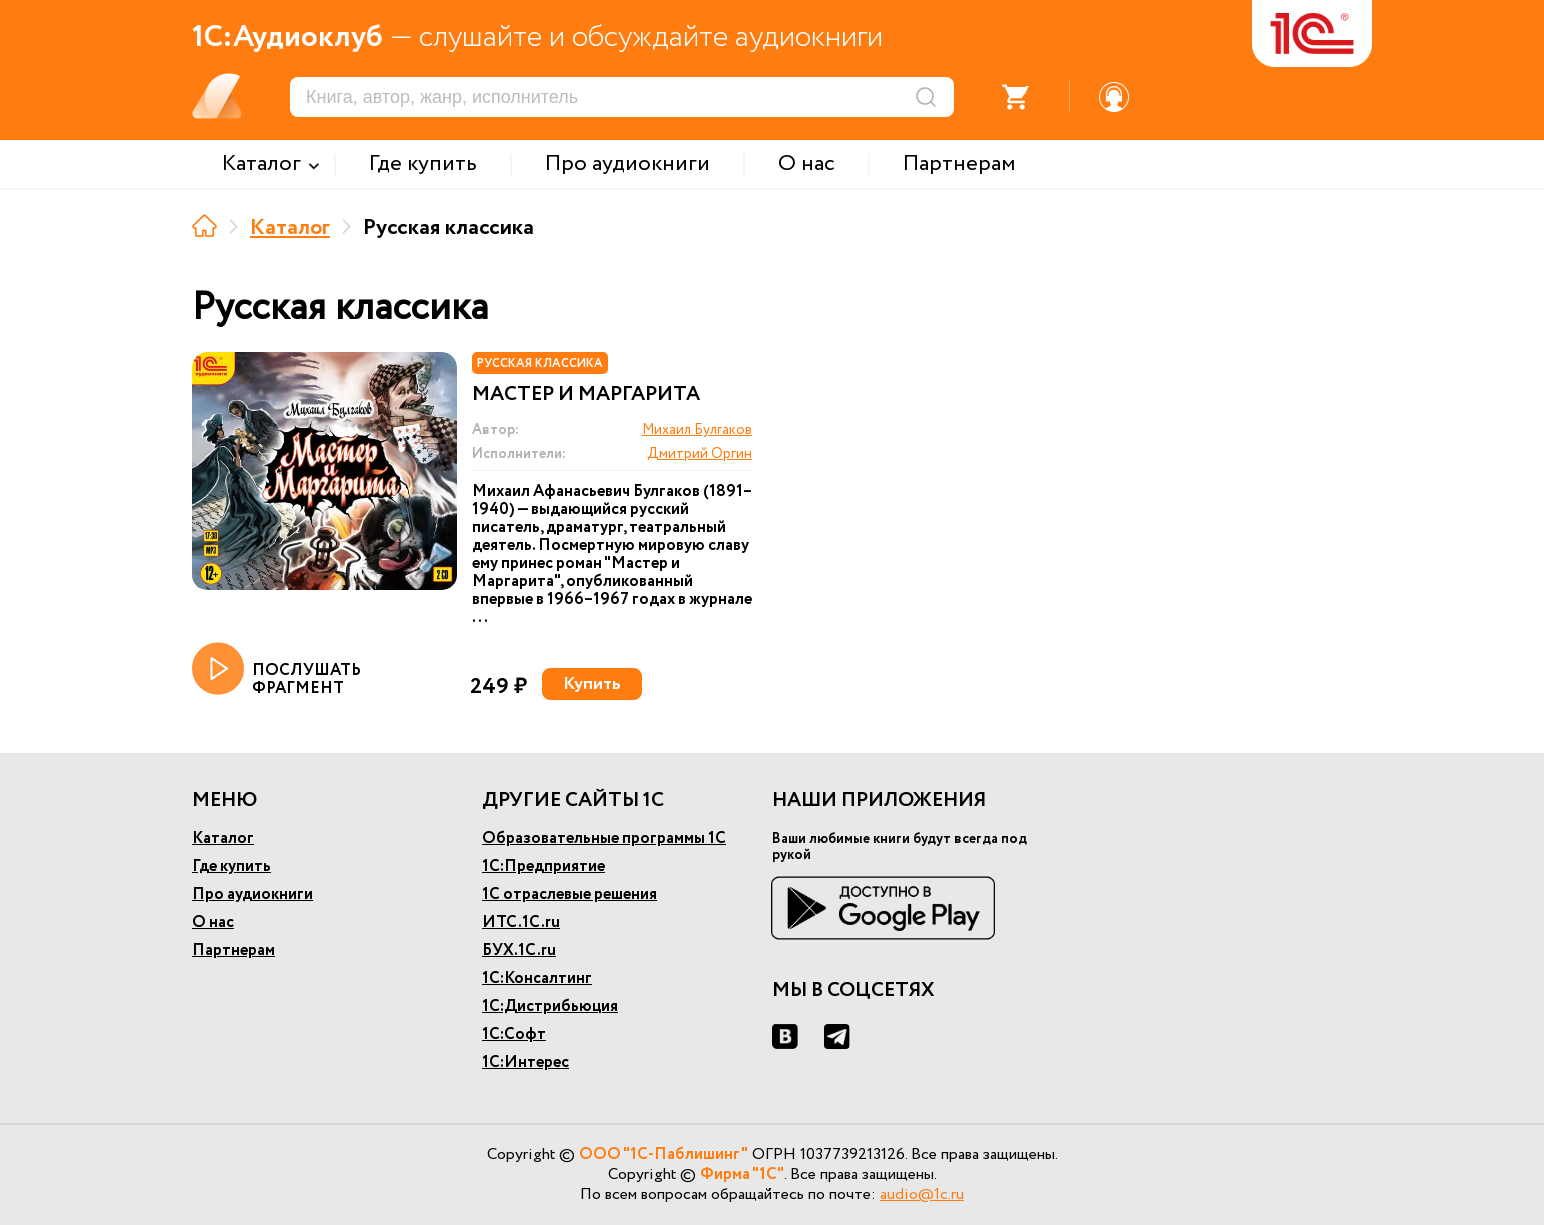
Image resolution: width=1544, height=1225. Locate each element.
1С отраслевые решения (569, 894)
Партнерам (233, 950)
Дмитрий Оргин (699, 454)
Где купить (231, 866)
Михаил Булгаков (697, 430)
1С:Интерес (525, 1062)
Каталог (290, 228)
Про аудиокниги (252, 894)
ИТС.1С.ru (521, 922)
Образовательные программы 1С (604, 838)
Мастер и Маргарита (586, 395)
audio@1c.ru (922, 1194)
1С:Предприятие (543, 866)
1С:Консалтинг (537, 978)
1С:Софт (514, 1034)
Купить (592, 684)
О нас (213, 922)
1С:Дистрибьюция (550, 1006)
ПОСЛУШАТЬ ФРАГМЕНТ (276, 670)
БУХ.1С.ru (519, 950)
